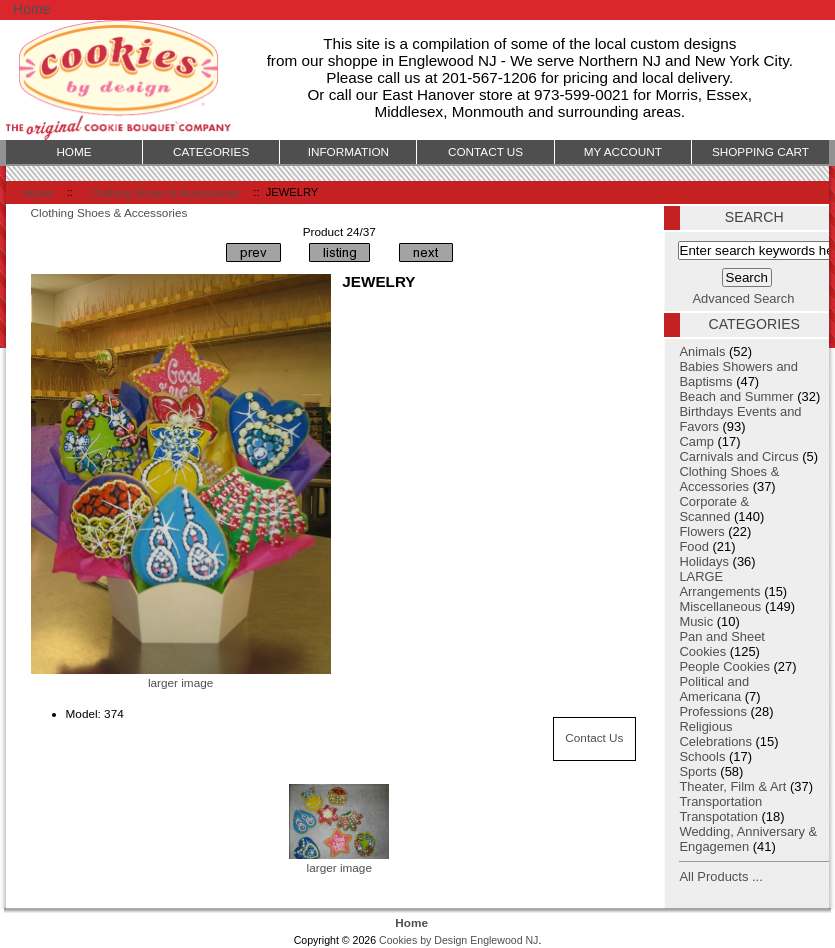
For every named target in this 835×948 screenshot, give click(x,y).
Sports (697, 771)
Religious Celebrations (715, 734)
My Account (623, 151)
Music (696, 621)
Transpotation (718, 816)
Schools (702, 756)
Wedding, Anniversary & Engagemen (748, 839)
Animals (702, 351)
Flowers (701, 531)
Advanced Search (744, 298)
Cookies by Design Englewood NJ (458, 940)
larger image (339, 861)
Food (693, 546)
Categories (211, 151)
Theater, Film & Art (732, 786)
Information (348, 151)
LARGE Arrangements (719, 584)
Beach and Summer (736, 396)
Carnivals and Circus (738, 456)
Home (32, 9)
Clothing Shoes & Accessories (164, 192)
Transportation (720, 801)
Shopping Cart (760, 151)
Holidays (704, 561)
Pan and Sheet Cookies (722, 644)
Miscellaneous (720, 606)
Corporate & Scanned (714, 509)
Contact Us (594, 737)
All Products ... (720, 876)
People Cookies (724, 666)
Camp (696, 441)
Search (754, 217)
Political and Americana (714, 689)
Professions (713, 711)
